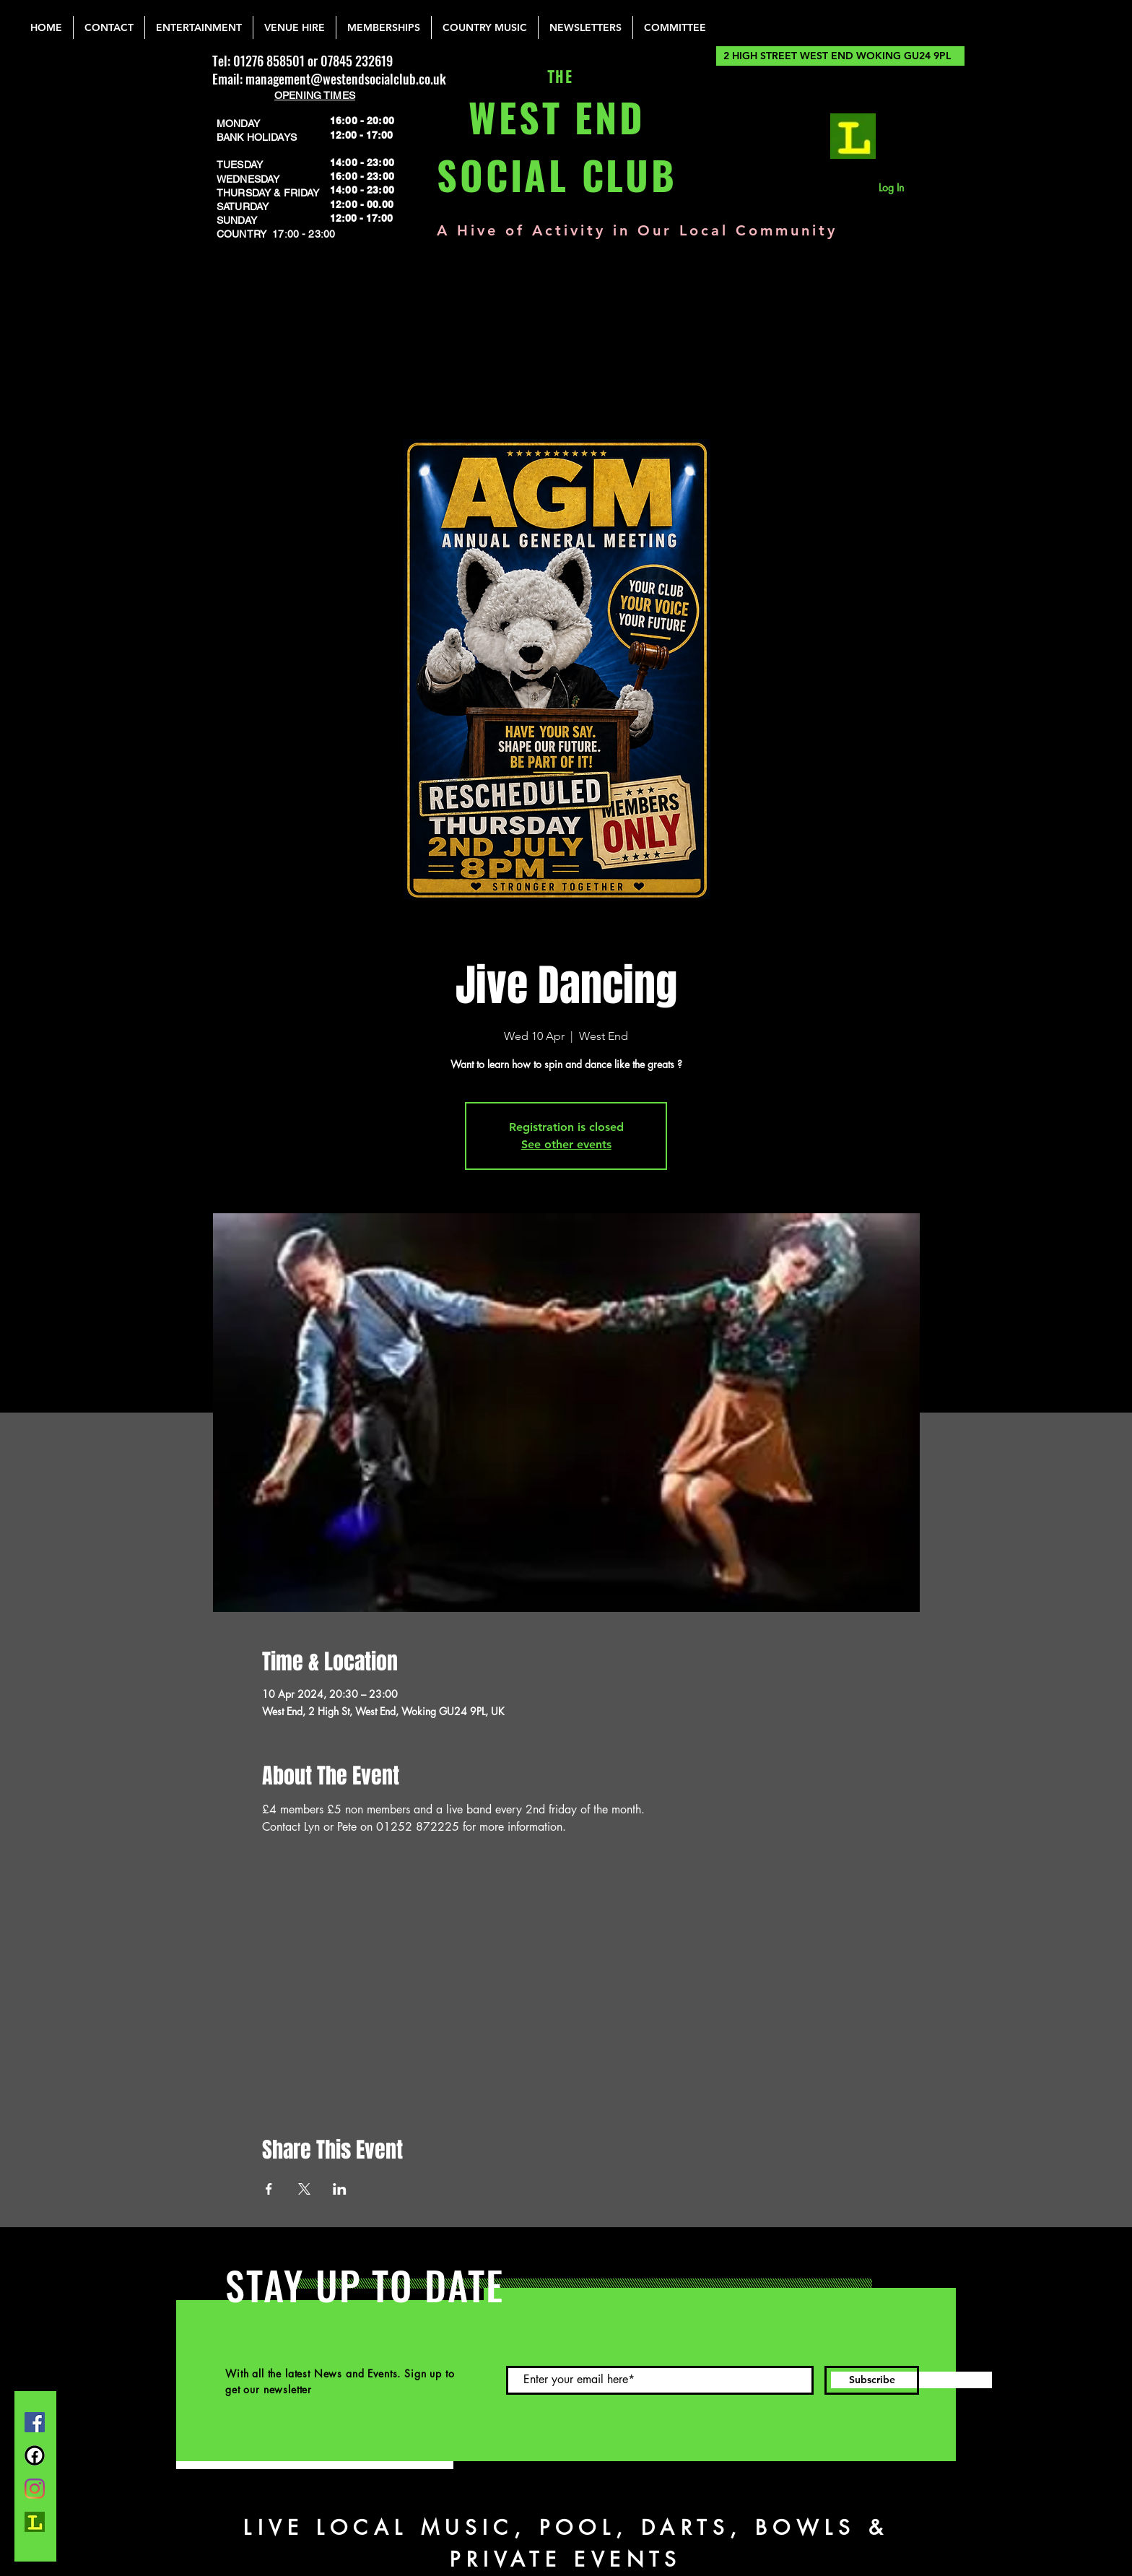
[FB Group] (35, 2455)
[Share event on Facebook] (269, 2189)
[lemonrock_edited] (853, 136)
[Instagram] (35, 2489)
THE (556, 77)
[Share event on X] (304, 2189)
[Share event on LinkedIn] (340, 2189)
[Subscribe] (871, 2380)
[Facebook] (35, 2422)
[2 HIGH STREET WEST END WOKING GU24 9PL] (840, 56)
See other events (566, 1144)
